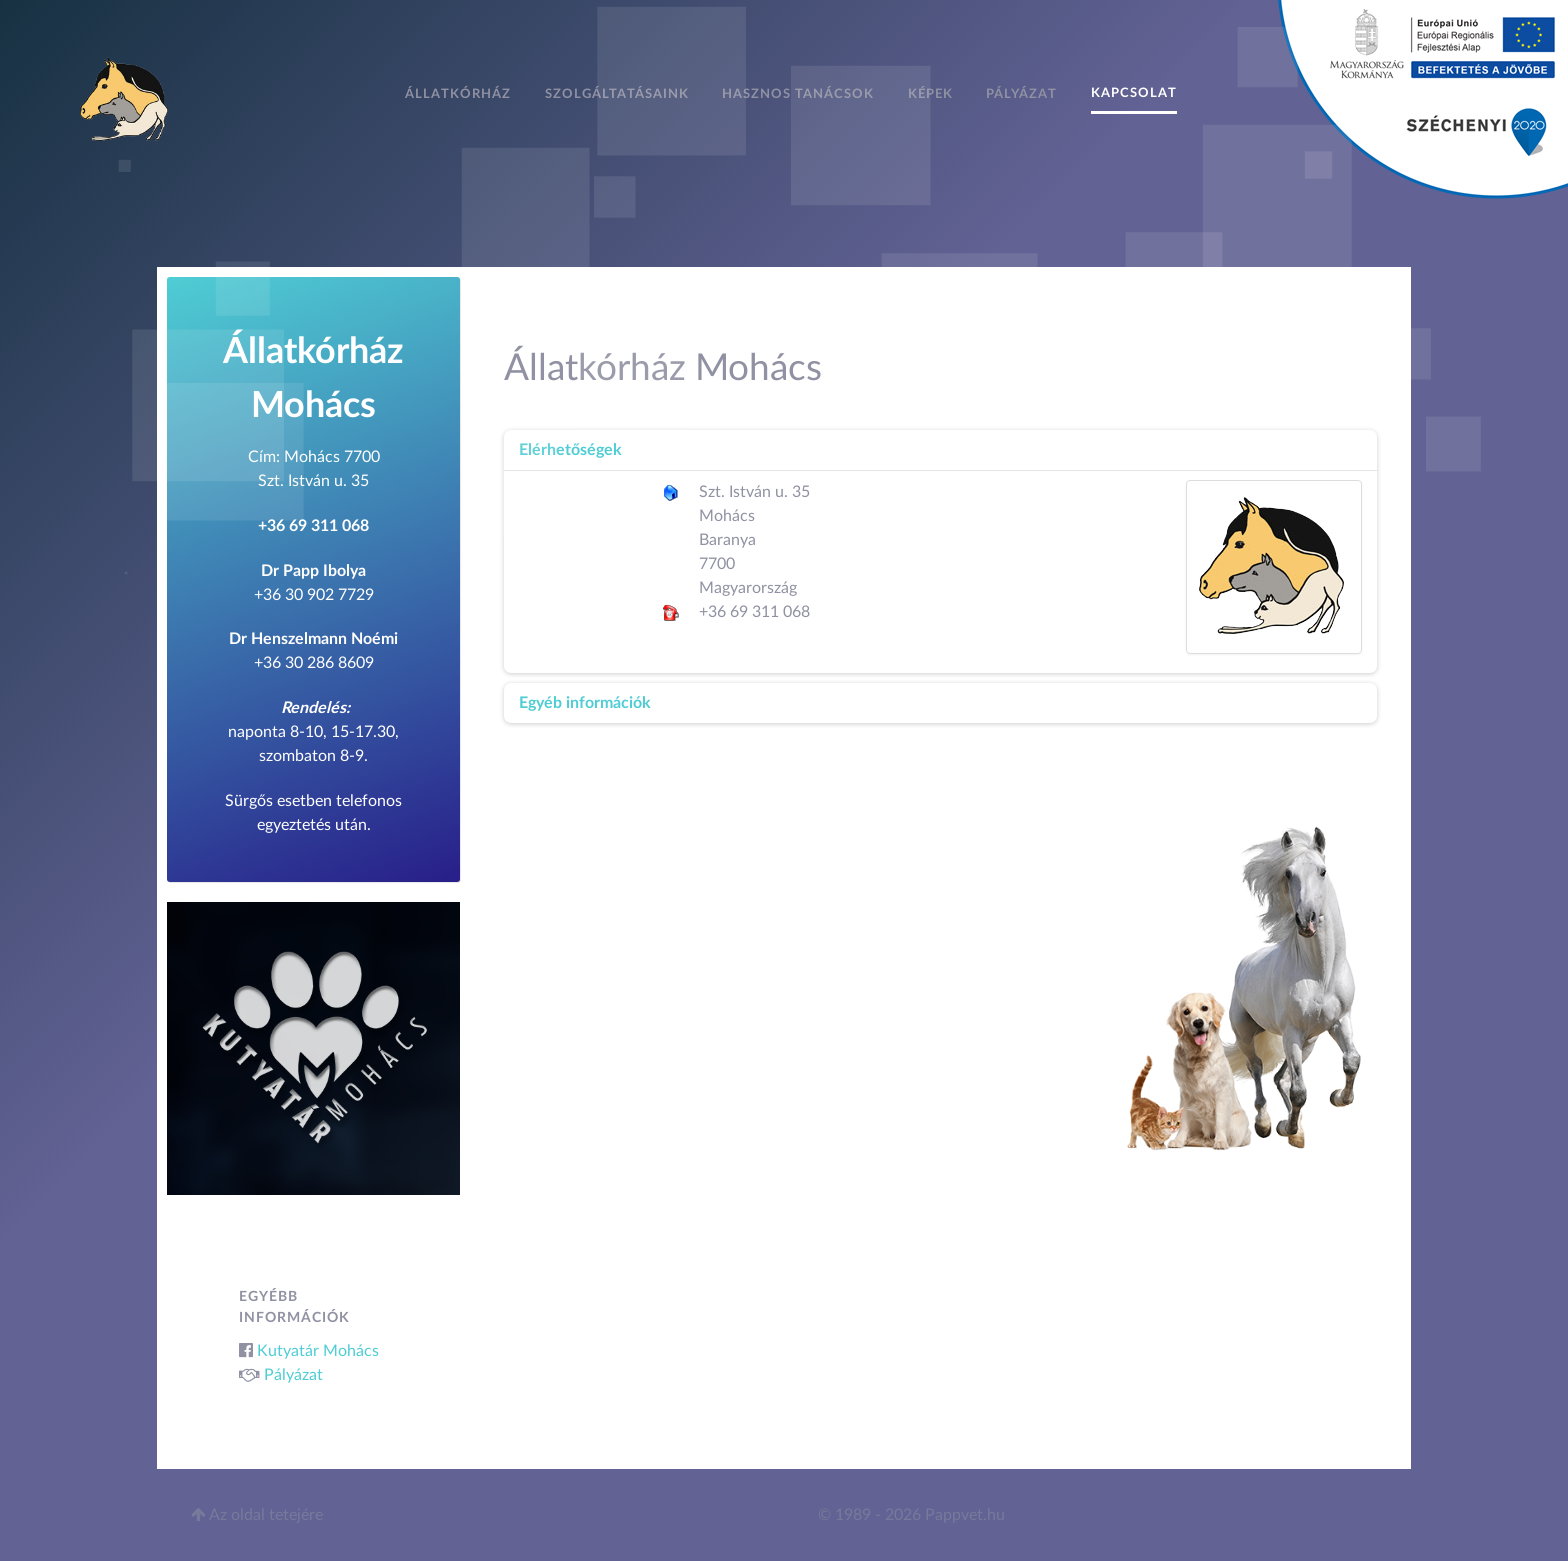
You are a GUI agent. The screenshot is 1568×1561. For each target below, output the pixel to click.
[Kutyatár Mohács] (314, 1047)
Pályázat (293, 1375)
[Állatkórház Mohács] (125, 98)
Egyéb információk (585, 703)
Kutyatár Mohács (318, 1351)
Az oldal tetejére (257, 1515)
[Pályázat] (1423, 98)
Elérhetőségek (570, 450)
